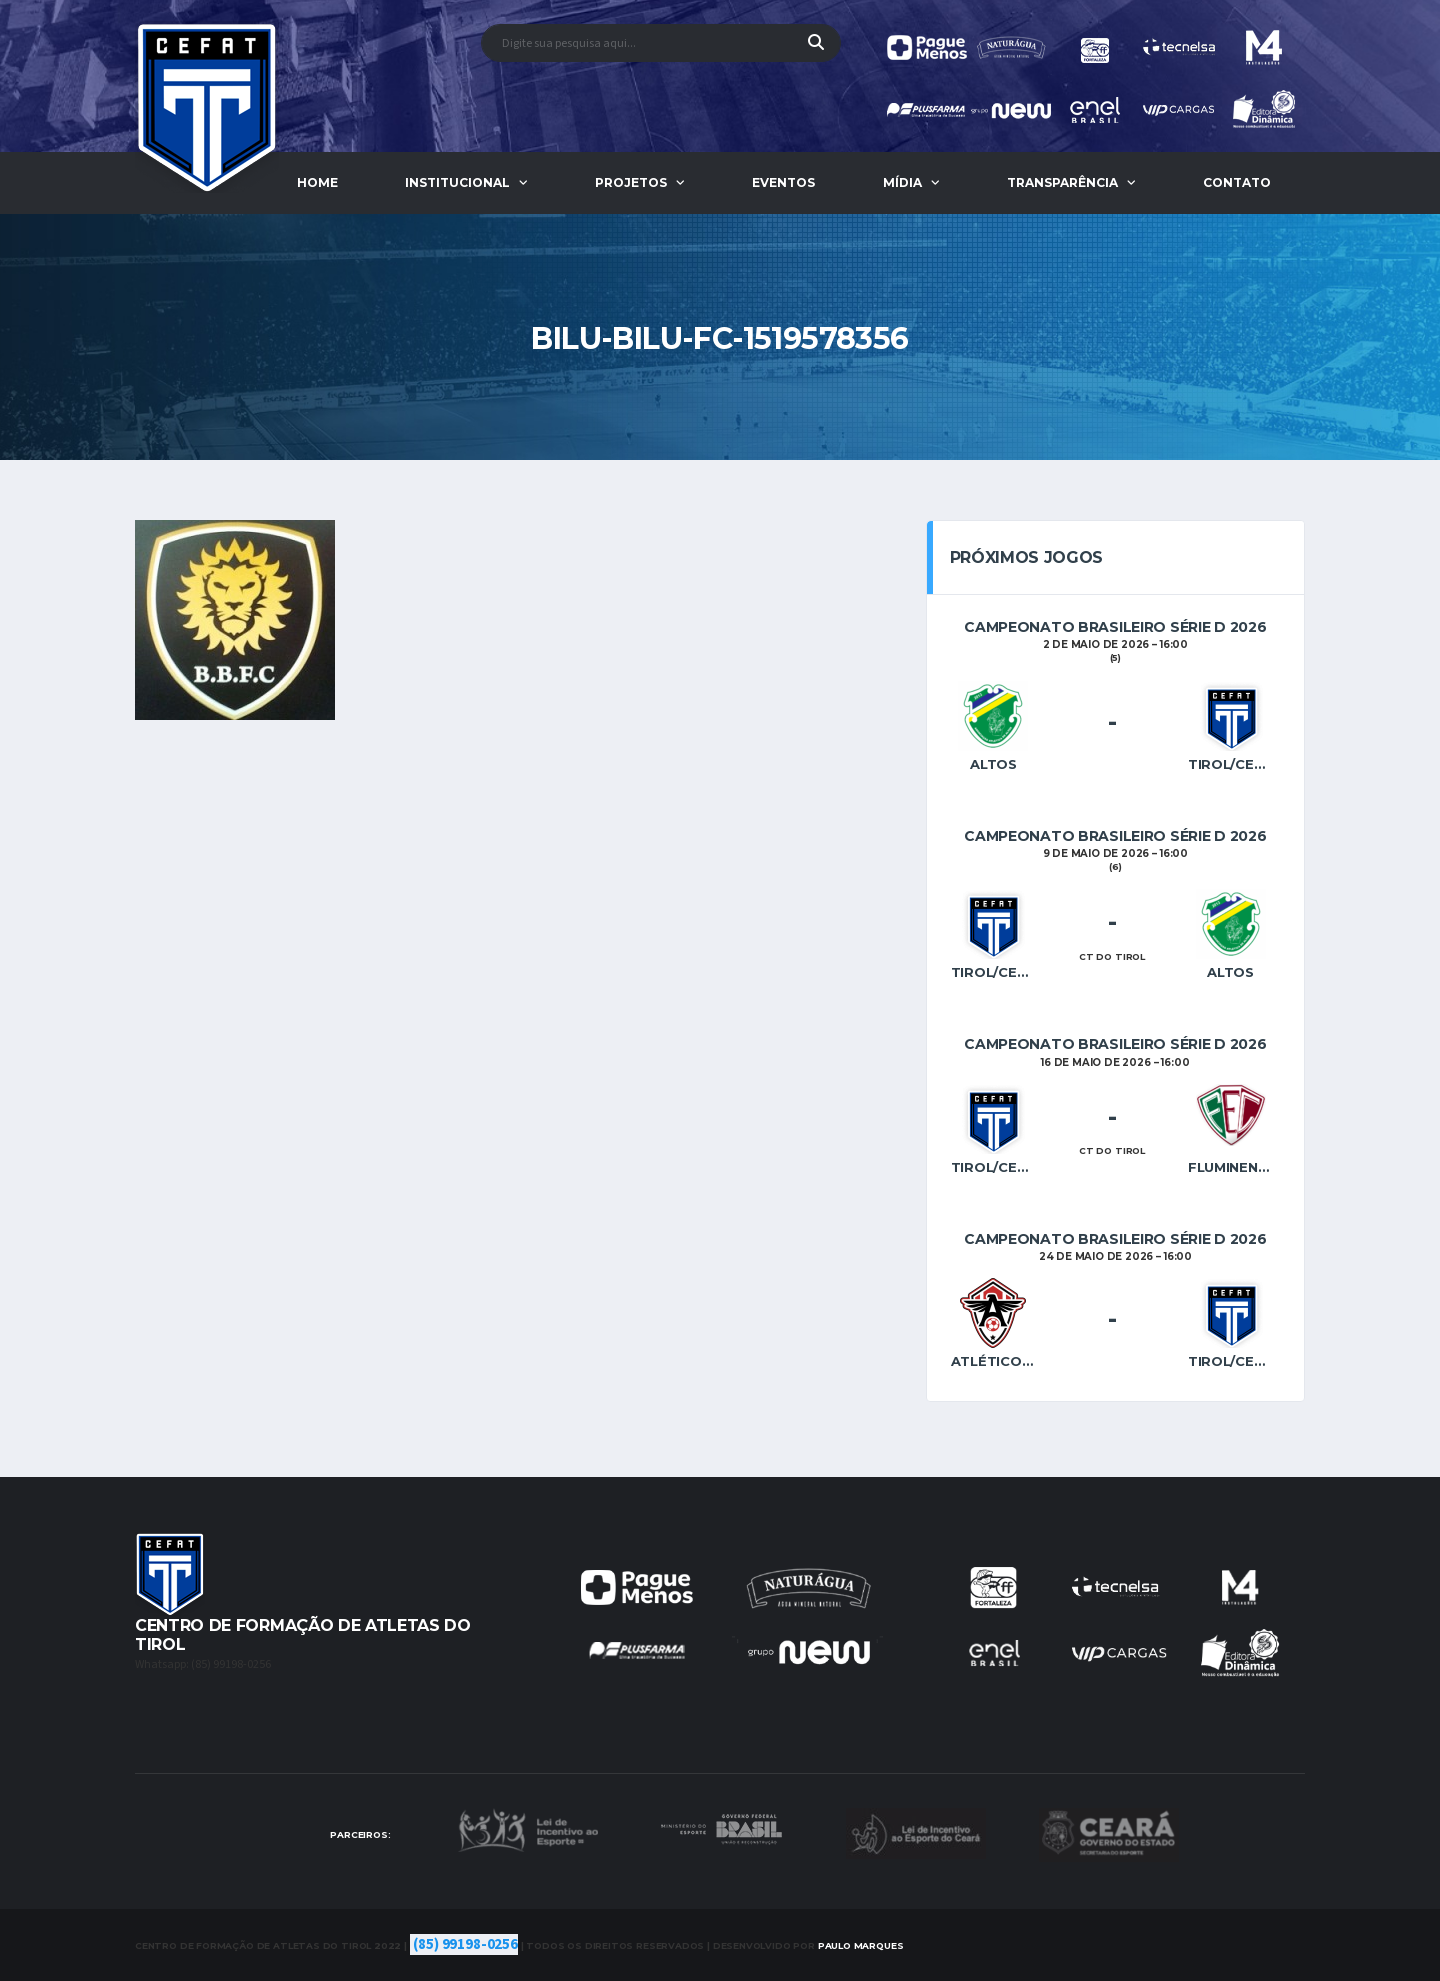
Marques (861, 1945)
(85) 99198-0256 (465, 1944)
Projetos (631, 182)
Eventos (783, 182)
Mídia (902, 182)
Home (317, 182)
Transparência (1062, 182)
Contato (1237, 182)
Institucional (457, 182)
